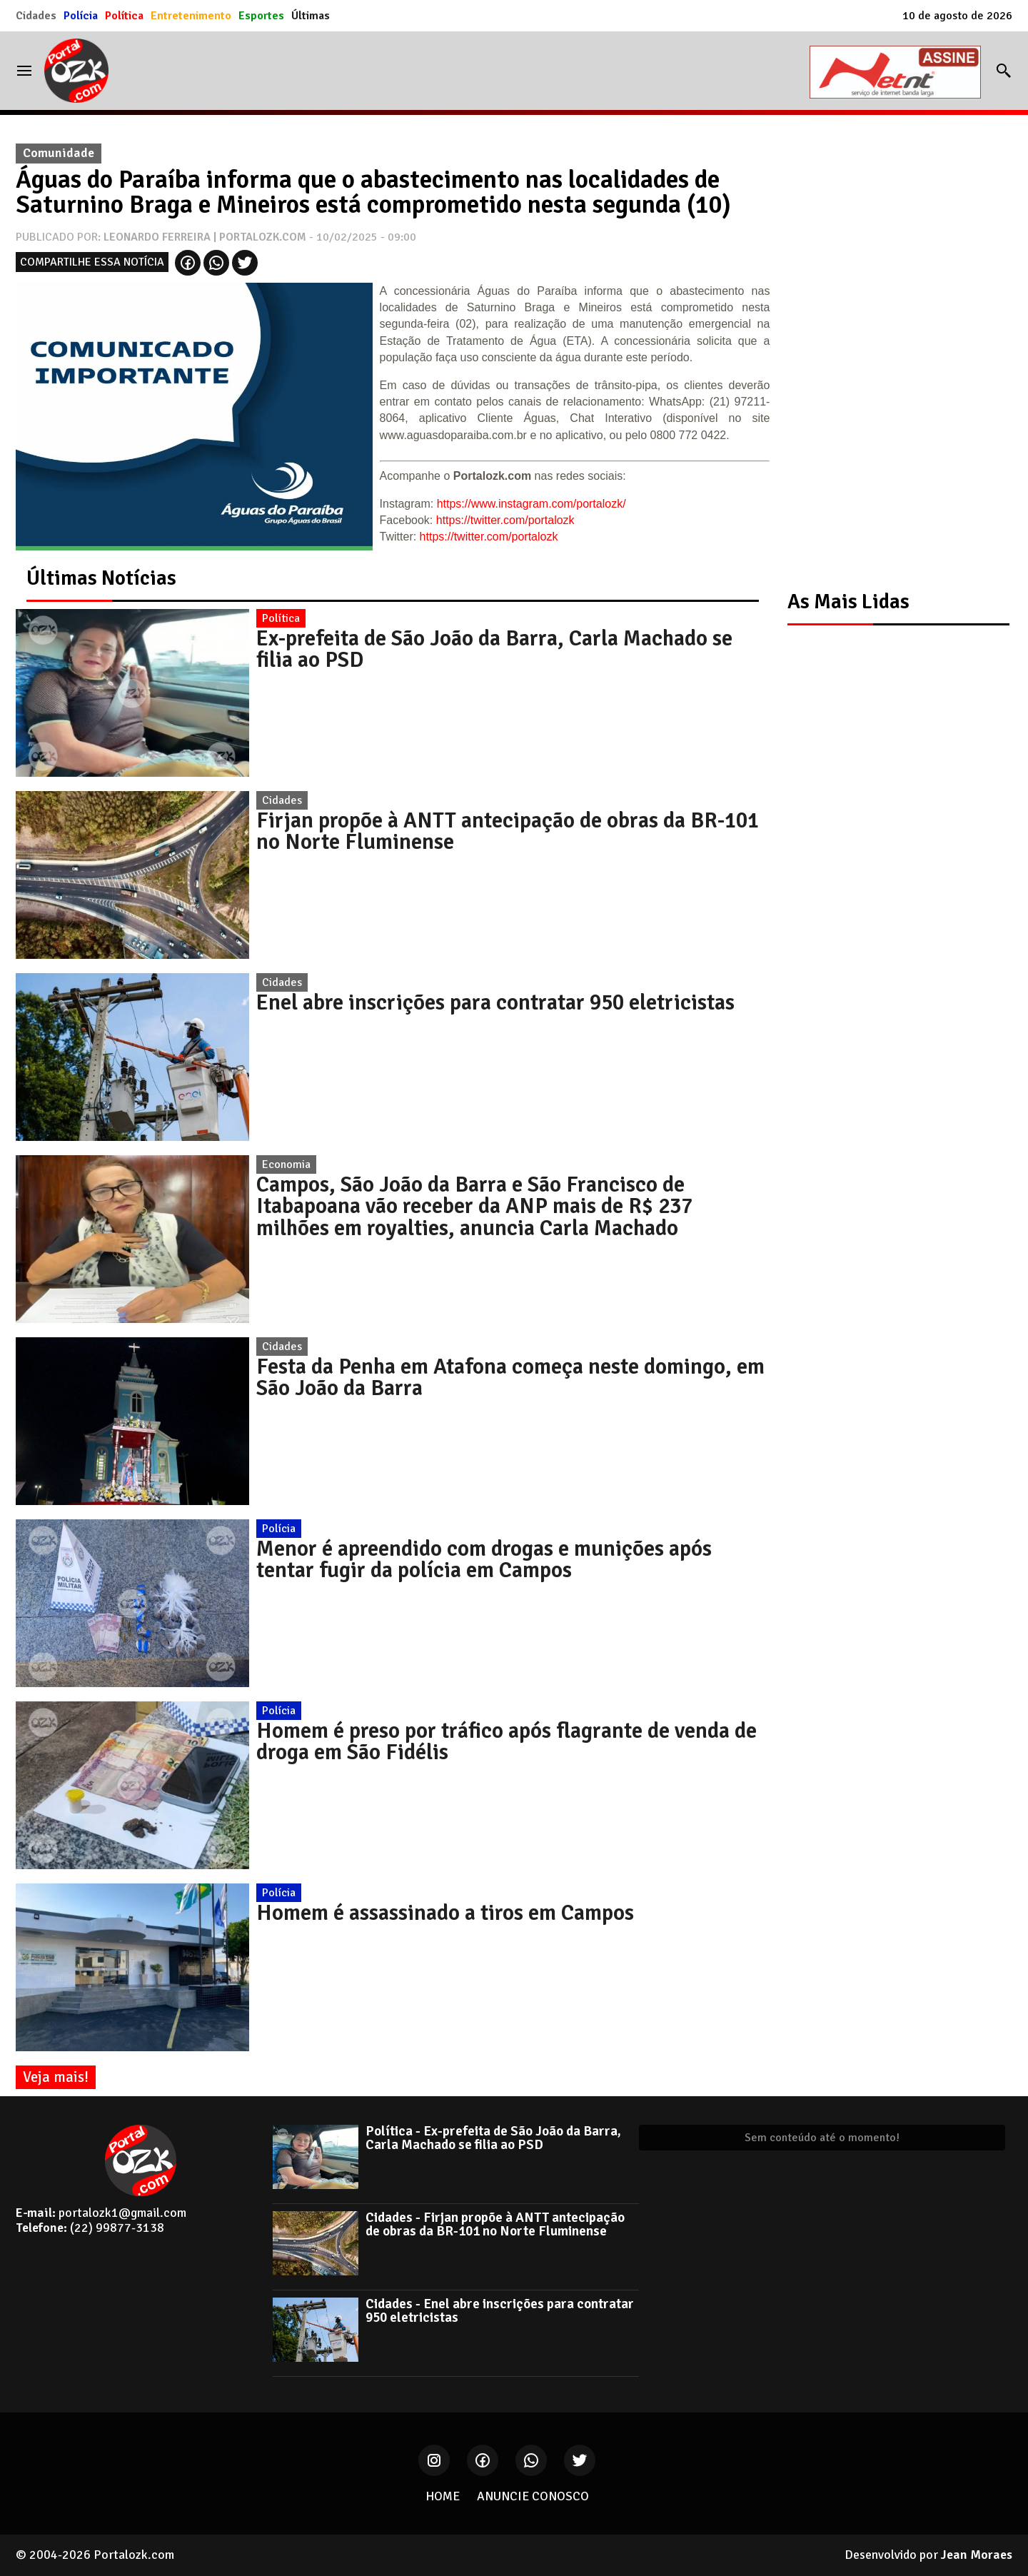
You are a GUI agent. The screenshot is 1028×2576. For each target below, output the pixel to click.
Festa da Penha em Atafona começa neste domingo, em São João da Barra (510, 1377)
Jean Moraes (976, 2554)
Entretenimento (191, 16)
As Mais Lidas (848, 601)
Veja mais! (56, 2077)
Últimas (310, 16)
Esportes (261, 16)
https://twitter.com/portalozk (505, 520)
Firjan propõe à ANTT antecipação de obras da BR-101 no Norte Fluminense (507, 831)
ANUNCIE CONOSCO (533, 2496)
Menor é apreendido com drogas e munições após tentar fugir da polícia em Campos (484, 1559)
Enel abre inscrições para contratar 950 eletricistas (495, 1002)
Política (124, 16)
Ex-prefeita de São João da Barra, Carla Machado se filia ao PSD (494, 649)
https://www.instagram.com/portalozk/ (531, 504)
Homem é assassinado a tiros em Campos (445, 1912)
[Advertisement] (891, 350)
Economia (286, 1164)
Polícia (81, 16)
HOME (442, 2496)
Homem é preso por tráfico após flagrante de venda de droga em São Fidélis (506, 1741)
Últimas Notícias (101, 577)
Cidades (36, 16)
